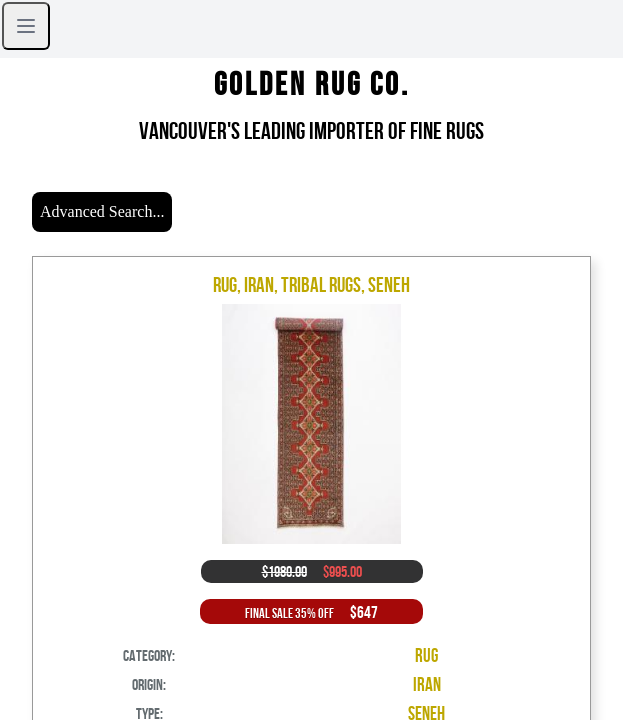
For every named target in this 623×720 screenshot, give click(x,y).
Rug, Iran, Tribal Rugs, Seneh (311, 284)
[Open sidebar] (26, 26)
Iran (427, 684)
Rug (426, 655)
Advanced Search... (102, 211)
